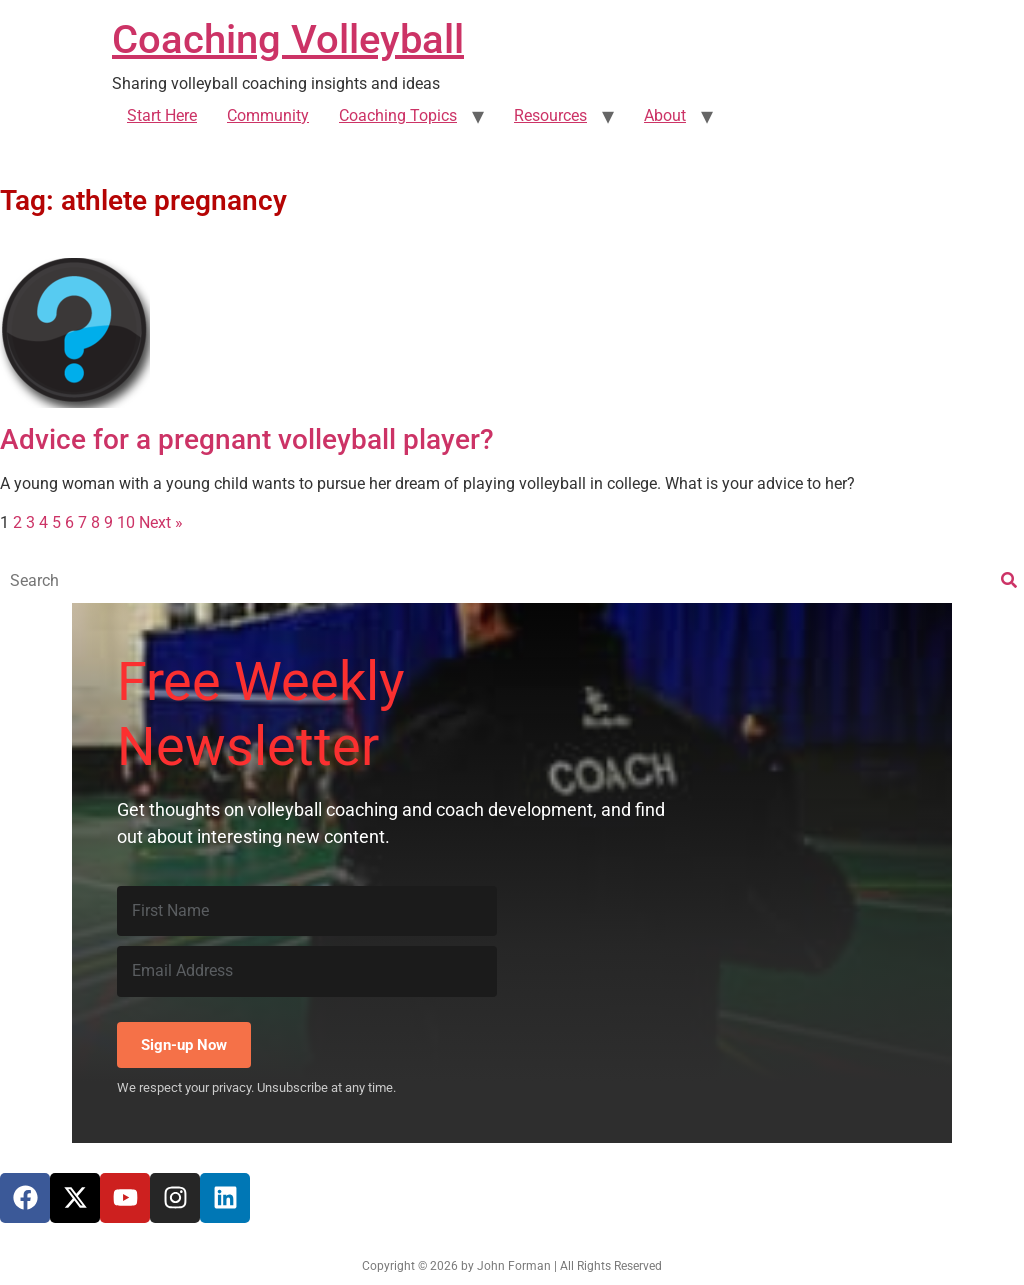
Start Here (162, 115)
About (665, 115)
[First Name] (307, 911)
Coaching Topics (398, 115)
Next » (161, 522)
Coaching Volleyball (288, 39)
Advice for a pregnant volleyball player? (247, 439)
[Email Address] (307, 971)
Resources (550, 115)
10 (126, 522)
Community (268, 115)
